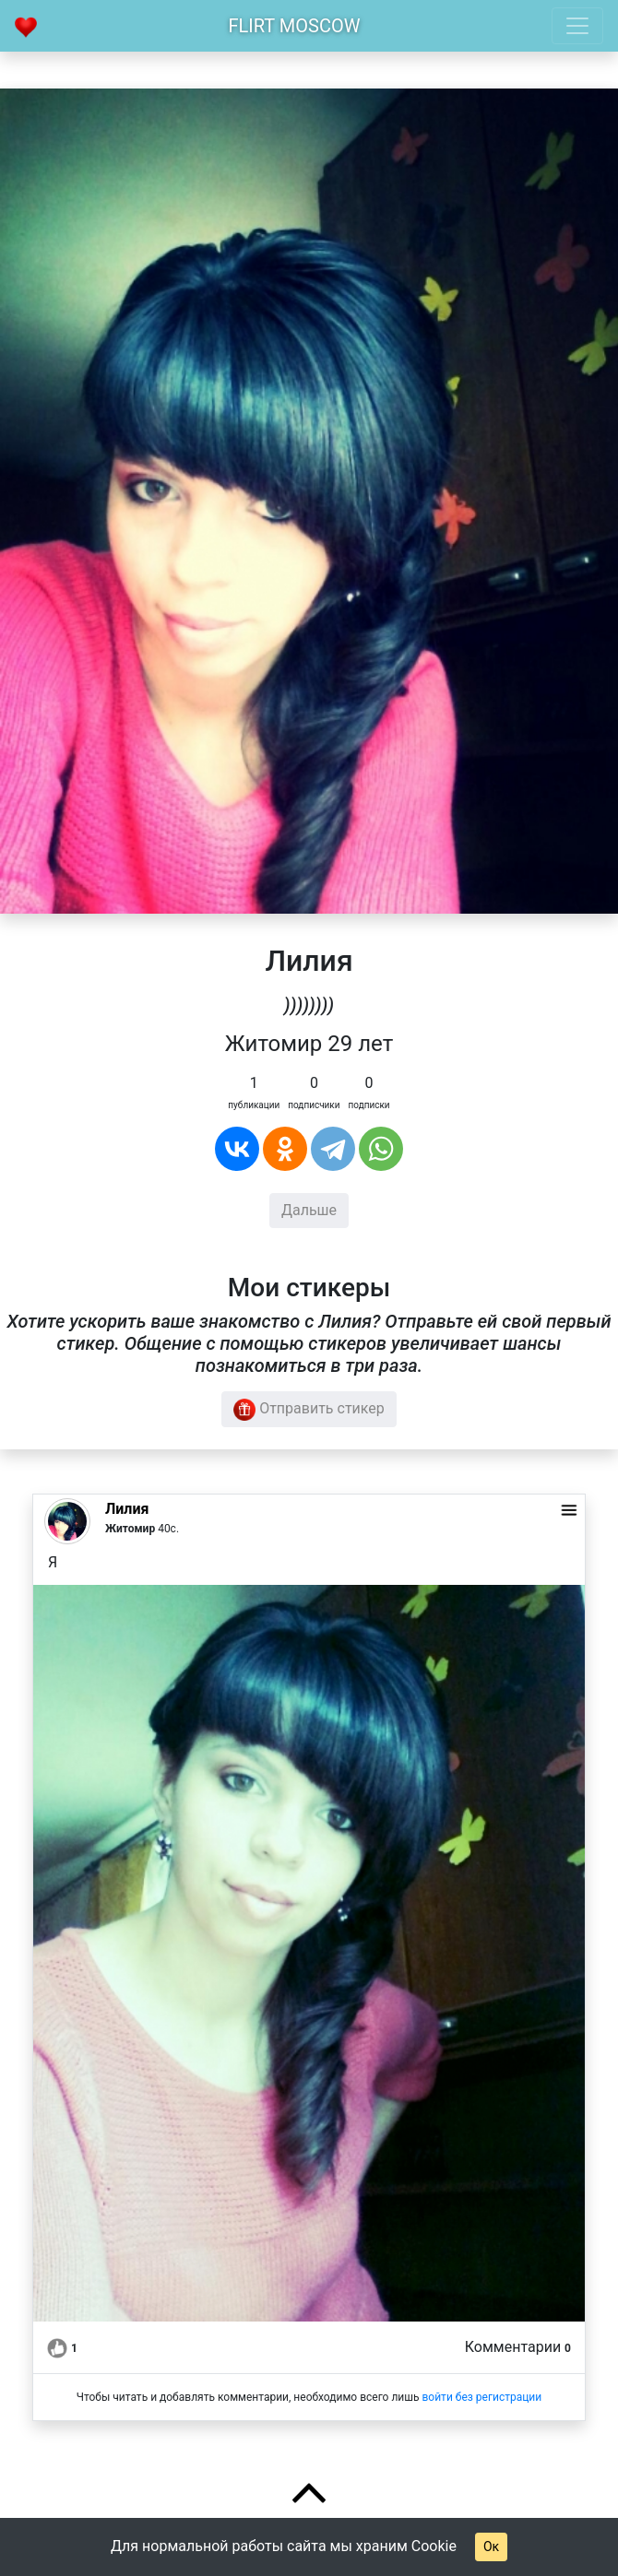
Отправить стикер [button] (309, 1410)
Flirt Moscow (295, 26)
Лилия (127, 1509)
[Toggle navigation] (577, 25)
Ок (491, 2546)
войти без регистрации (481, 2397)
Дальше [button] (309, 1210)
